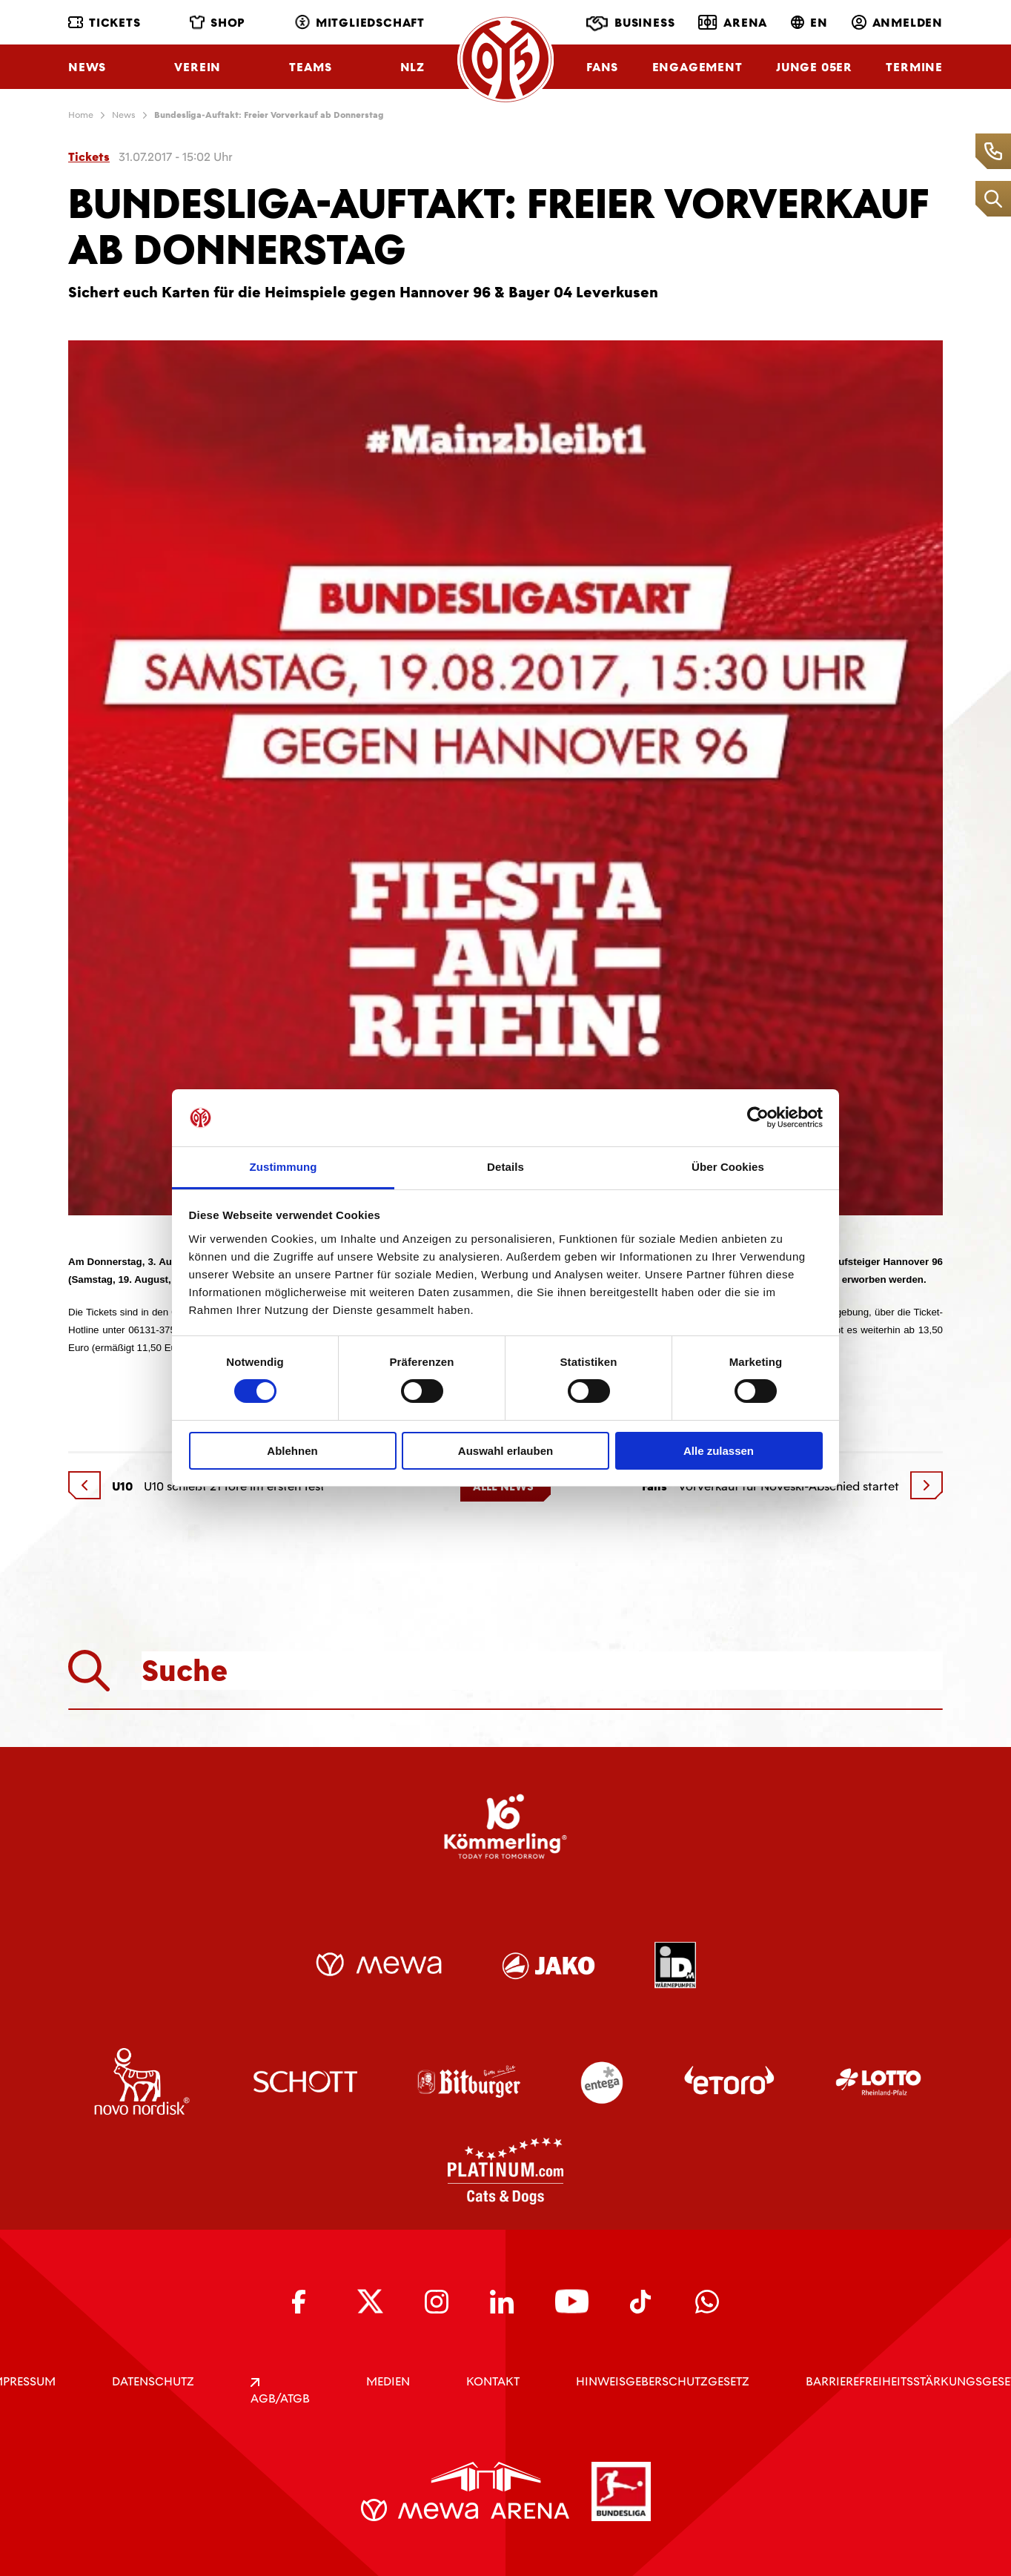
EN (809, 22)
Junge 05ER (814, 67)
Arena (732, 22)
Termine (914, 67)
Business (630, 24)
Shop (217, 22)
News (87, 67)
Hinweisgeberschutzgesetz (662, 2381)
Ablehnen (292, 1450)
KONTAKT (493, 2381)
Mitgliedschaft (360, 22)
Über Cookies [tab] (728, 1166)
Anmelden (897, 22)
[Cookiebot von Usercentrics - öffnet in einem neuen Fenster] (758, 1117)
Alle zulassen (718, 1450)
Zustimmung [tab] (283, 1166)
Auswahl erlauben (505, 1450)
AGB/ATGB (280, 2392)
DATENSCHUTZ (153, 2381)
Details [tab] (505, 1166)
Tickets (104, 22)
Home (80, 115)
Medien (388, 2381)
